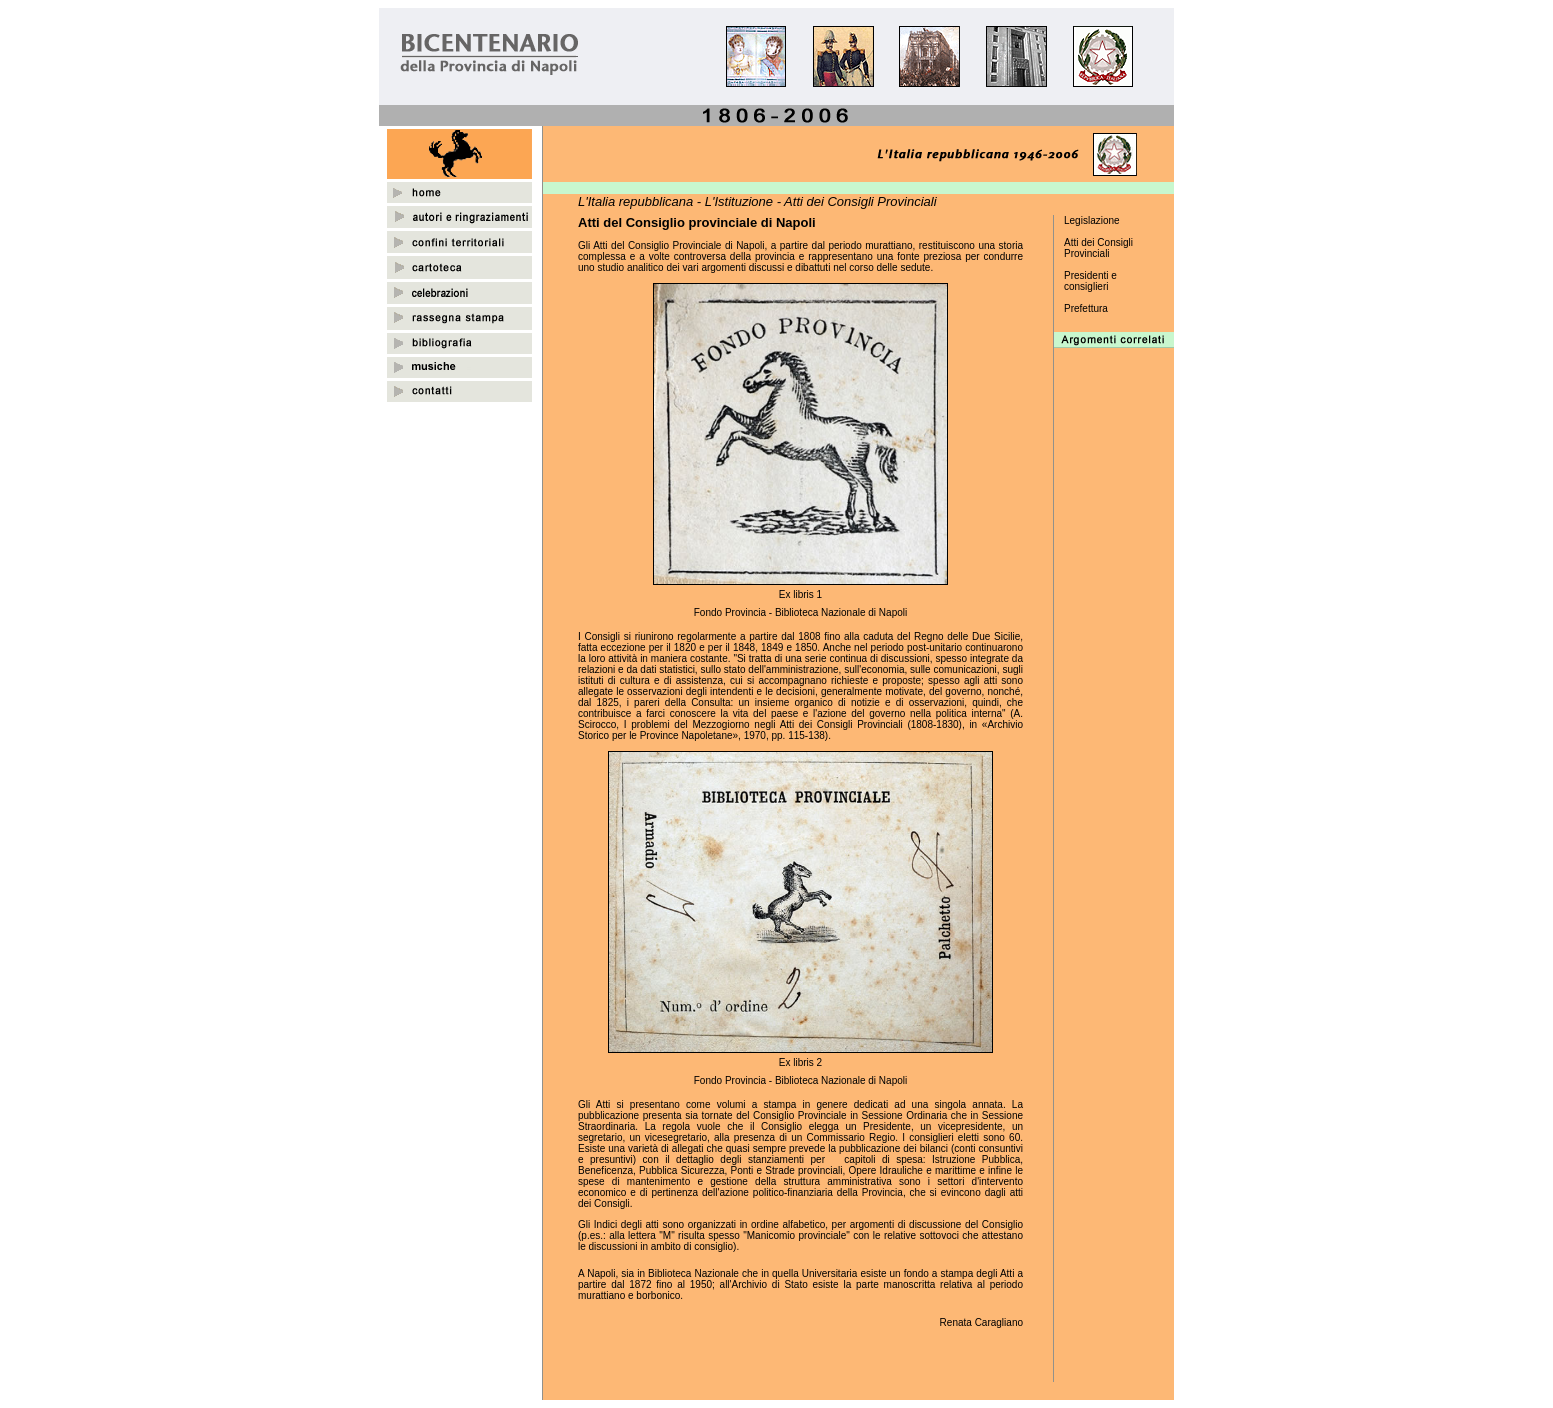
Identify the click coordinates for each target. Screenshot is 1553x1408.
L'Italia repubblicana (635, 201)
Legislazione (1092, 220)
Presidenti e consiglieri (1090, 281)
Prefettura (1086, 308)
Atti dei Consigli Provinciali (1098, 248)
